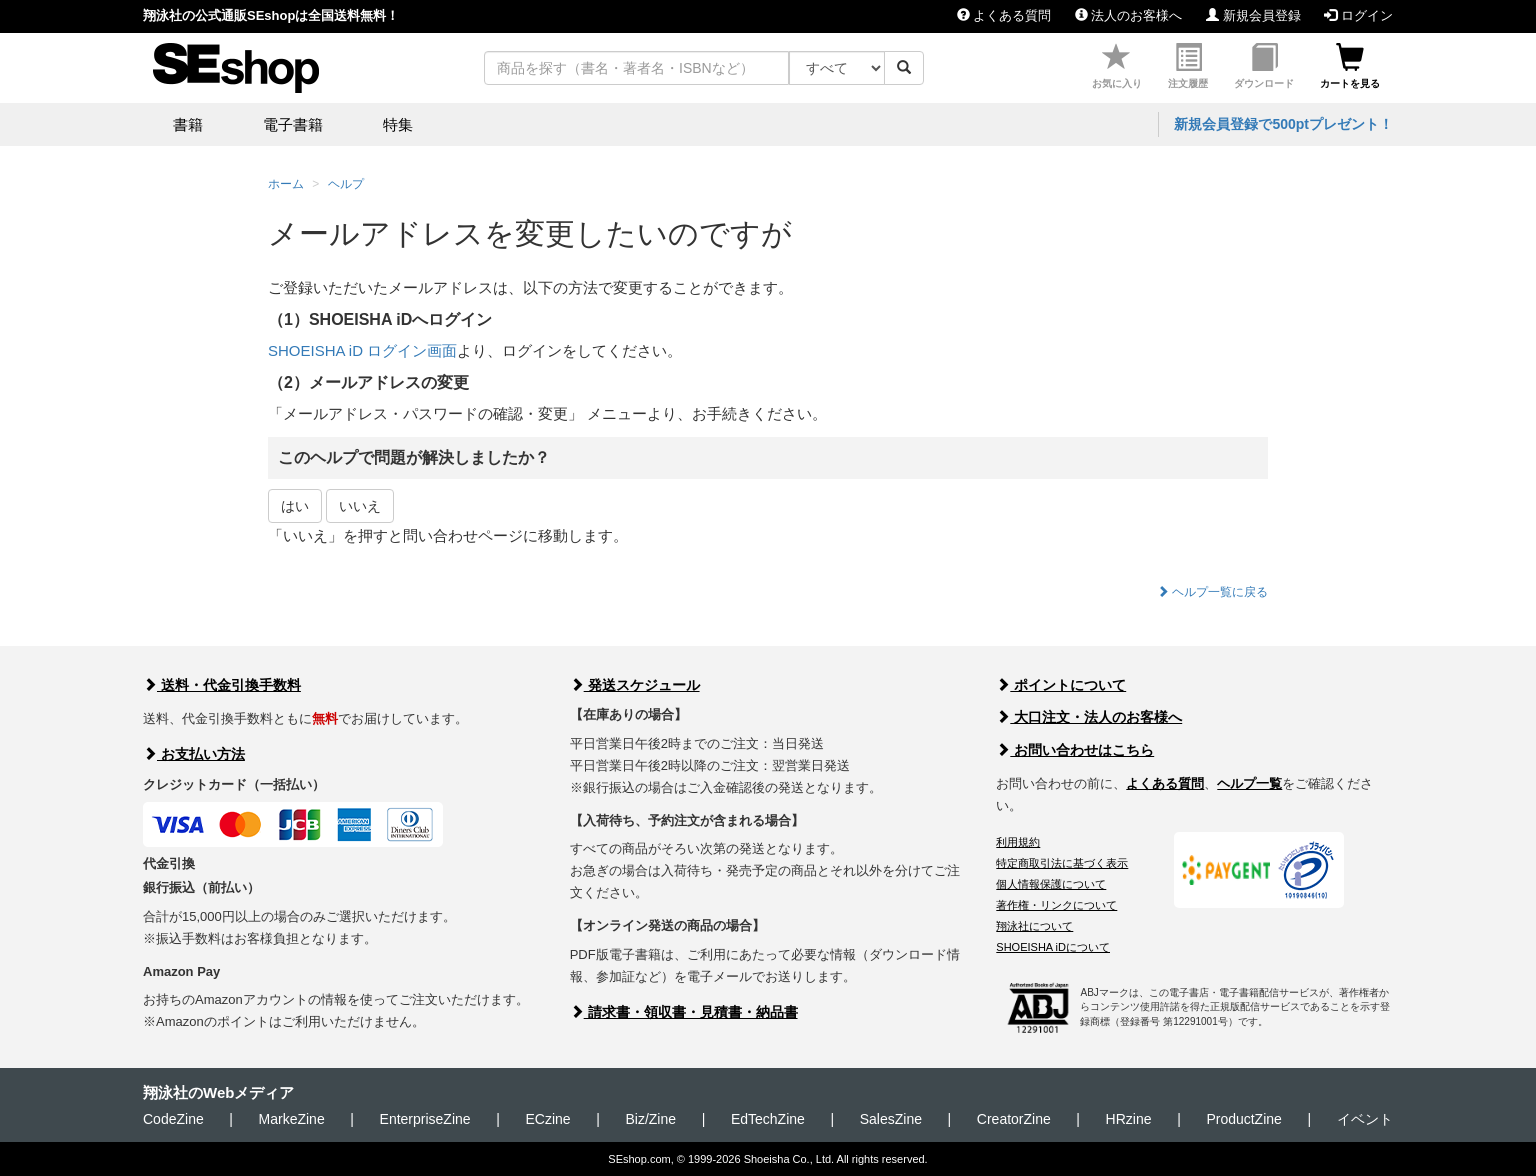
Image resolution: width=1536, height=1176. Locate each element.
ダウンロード (1264, 66)
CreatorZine (1014, 1119)
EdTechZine (768, 1119)
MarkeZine (292, 1119)
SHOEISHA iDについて (1053, 947)
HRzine (1129, 1119)
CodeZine (173, 1119)
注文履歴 (1188, 66)
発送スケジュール (635, 685)
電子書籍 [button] (293, 124)
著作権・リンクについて (1056, 905)
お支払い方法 (194, 754)
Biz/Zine (650, 1119)
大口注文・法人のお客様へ (1089, 717)
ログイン (1358, 15)
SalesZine (891, 1119)
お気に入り (1117, 66)
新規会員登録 (1253, 15)
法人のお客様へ (1129, 15)
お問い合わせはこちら (1075, 750)
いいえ (360, 506)
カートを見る (1350, 66)
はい (295, 506)
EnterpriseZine (425, 1119)
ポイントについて (1061, 685)
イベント (1365, 1119)
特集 (398, 124)
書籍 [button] (188, 124)
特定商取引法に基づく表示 (1062, 863)
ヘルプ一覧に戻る (1212, 592)
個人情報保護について (1051, 884)
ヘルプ (346, 184)
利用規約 (1018, 842)
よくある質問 (1004, 15)
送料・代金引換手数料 (222, 685)
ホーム (286, 184)
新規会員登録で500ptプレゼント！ (1283, 124)
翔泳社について (1034, 926)
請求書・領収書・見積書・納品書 (684, 1012)
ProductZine (1243, 1119)
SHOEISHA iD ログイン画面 (362, 350)
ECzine (547, 1119)
